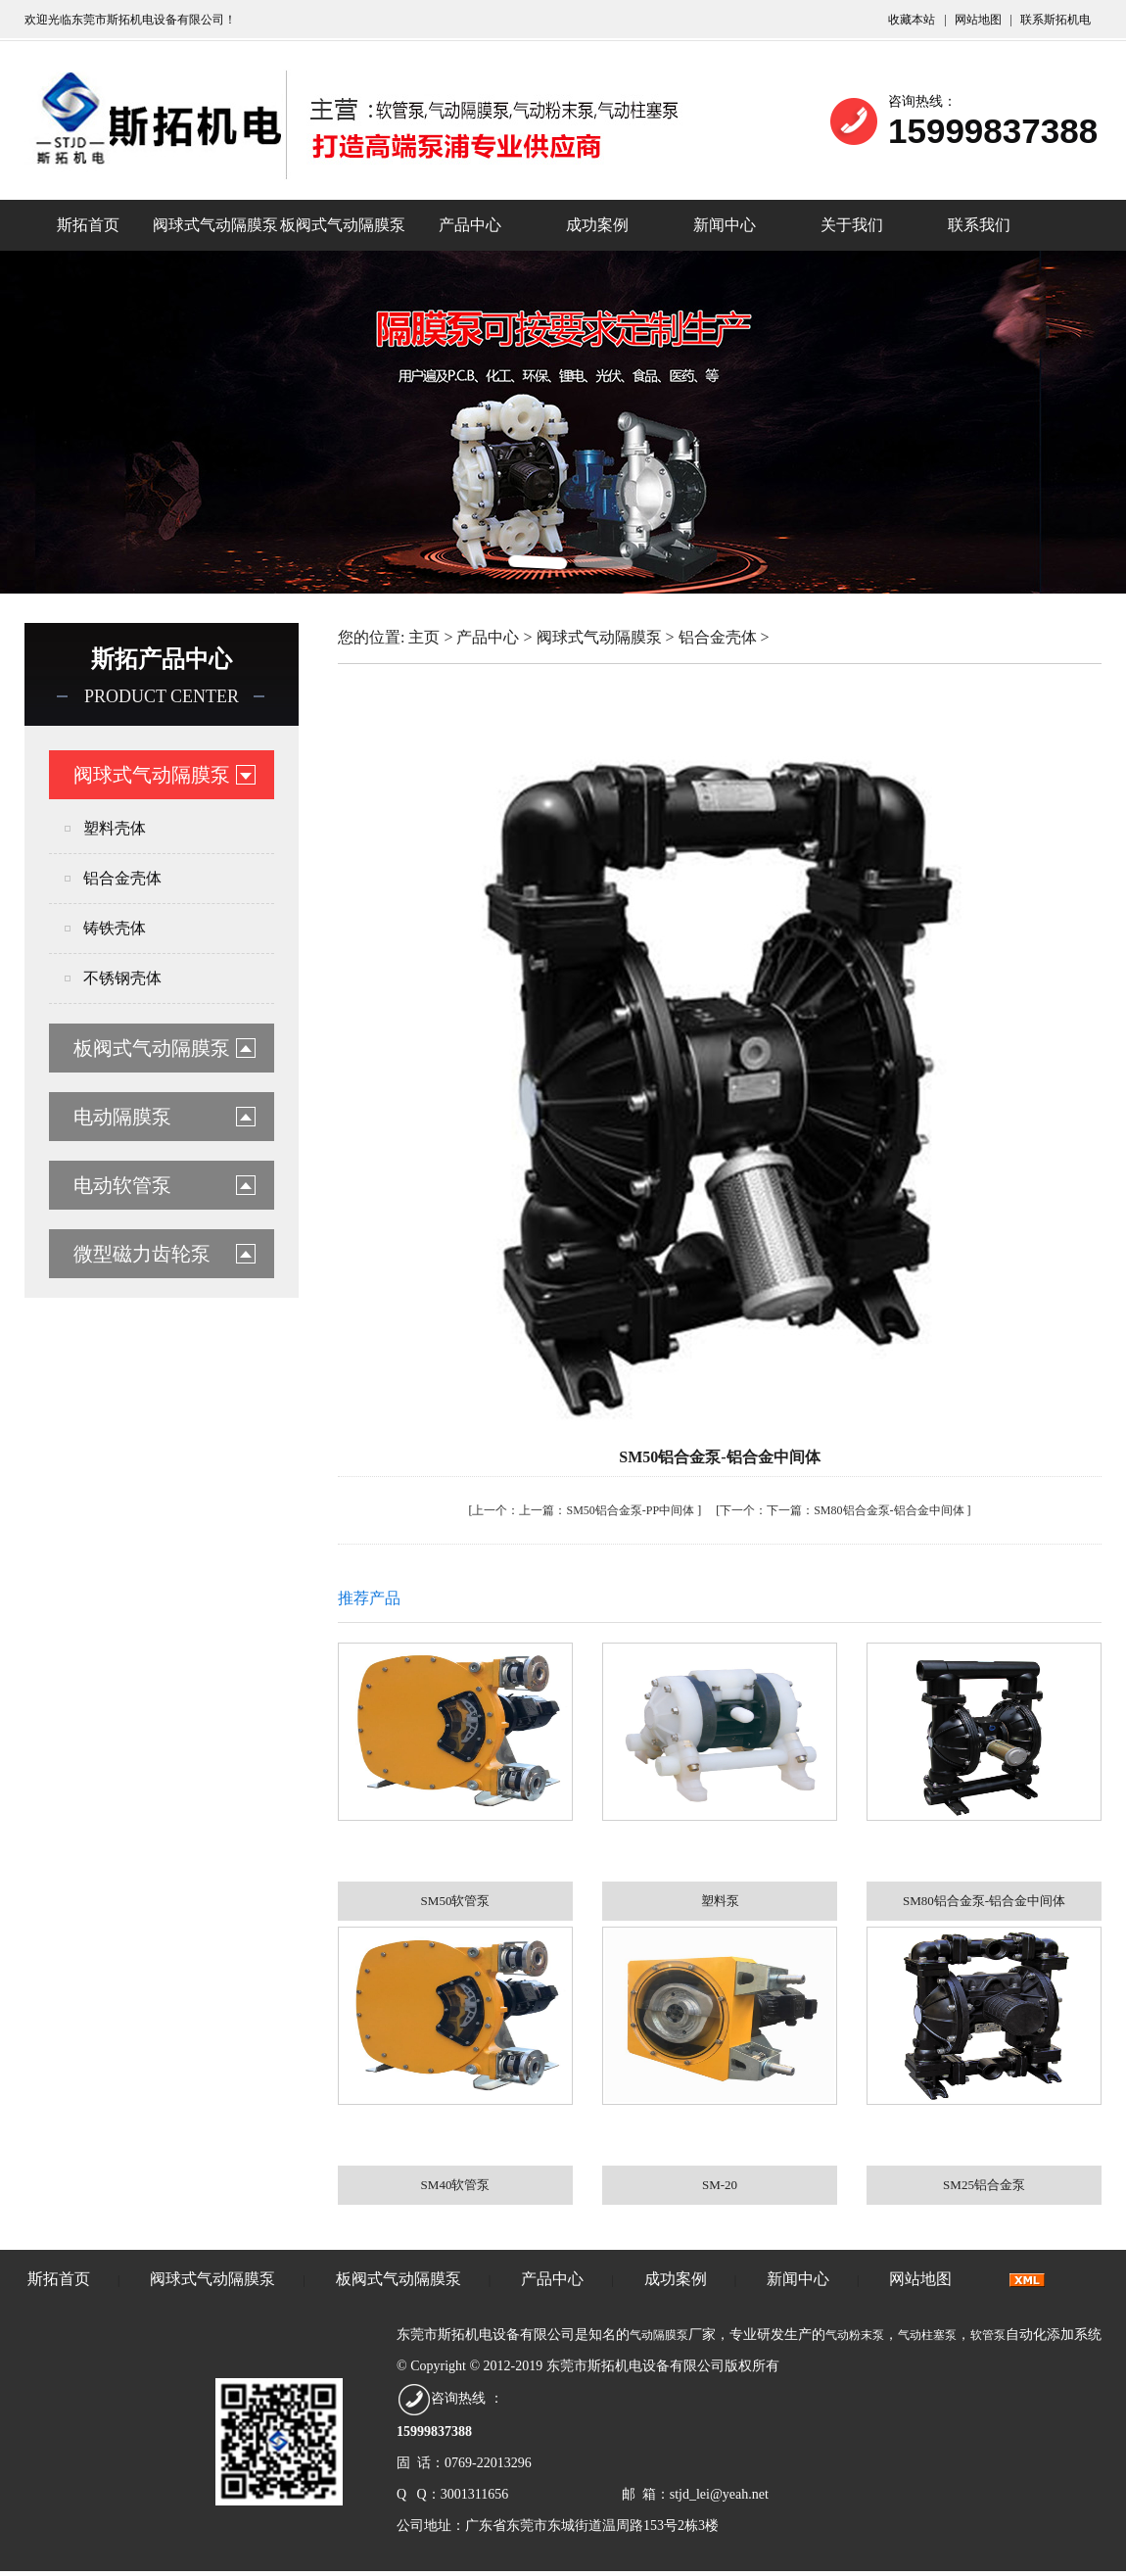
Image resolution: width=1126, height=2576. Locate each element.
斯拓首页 (88, 224)
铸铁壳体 (114, 928)
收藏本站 (913, 19)
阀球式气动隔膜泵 (215, 224)
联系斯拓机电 (1055, 19)
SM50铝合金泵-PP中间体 (630, 1510)
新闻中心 (724, 224)
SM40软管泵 (456, 2184)
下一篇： (767, 1510)
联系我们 (979, 224)
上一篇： (519, 1510)
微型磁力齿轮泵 (142, 1253)
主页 (424, 637)
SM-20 (719, 2184)
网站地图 (980, 19)
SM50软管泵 (456, 1900)
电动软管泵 (122, 1185)
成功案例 (597, 224)
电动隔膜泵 (122, 1116)
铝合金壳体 (122, 878)
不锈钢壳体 (122, 978)
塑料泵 (720, 1900)
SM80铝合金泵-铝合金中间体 (888, 1510)
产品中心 (470, 224)
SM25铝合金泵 (984, 2184)
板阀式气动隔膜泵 (342, 224)
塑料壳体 (114, 828)
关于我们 (852, 224)
